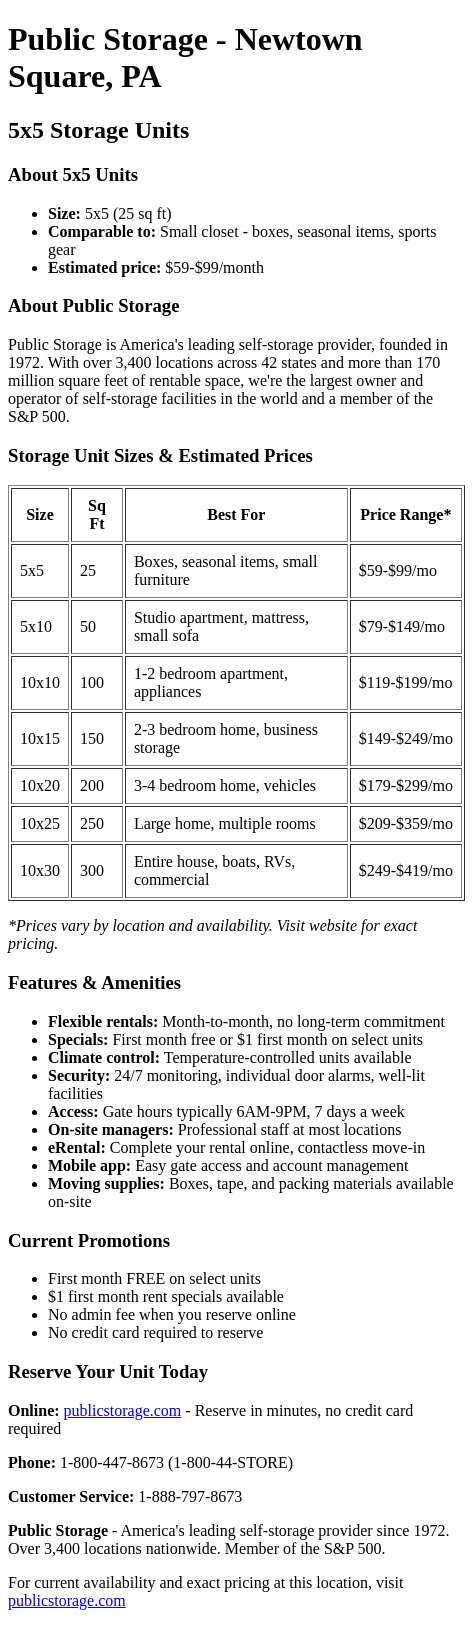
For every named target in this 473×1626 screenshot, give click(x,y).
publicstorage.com (123, 1410)
